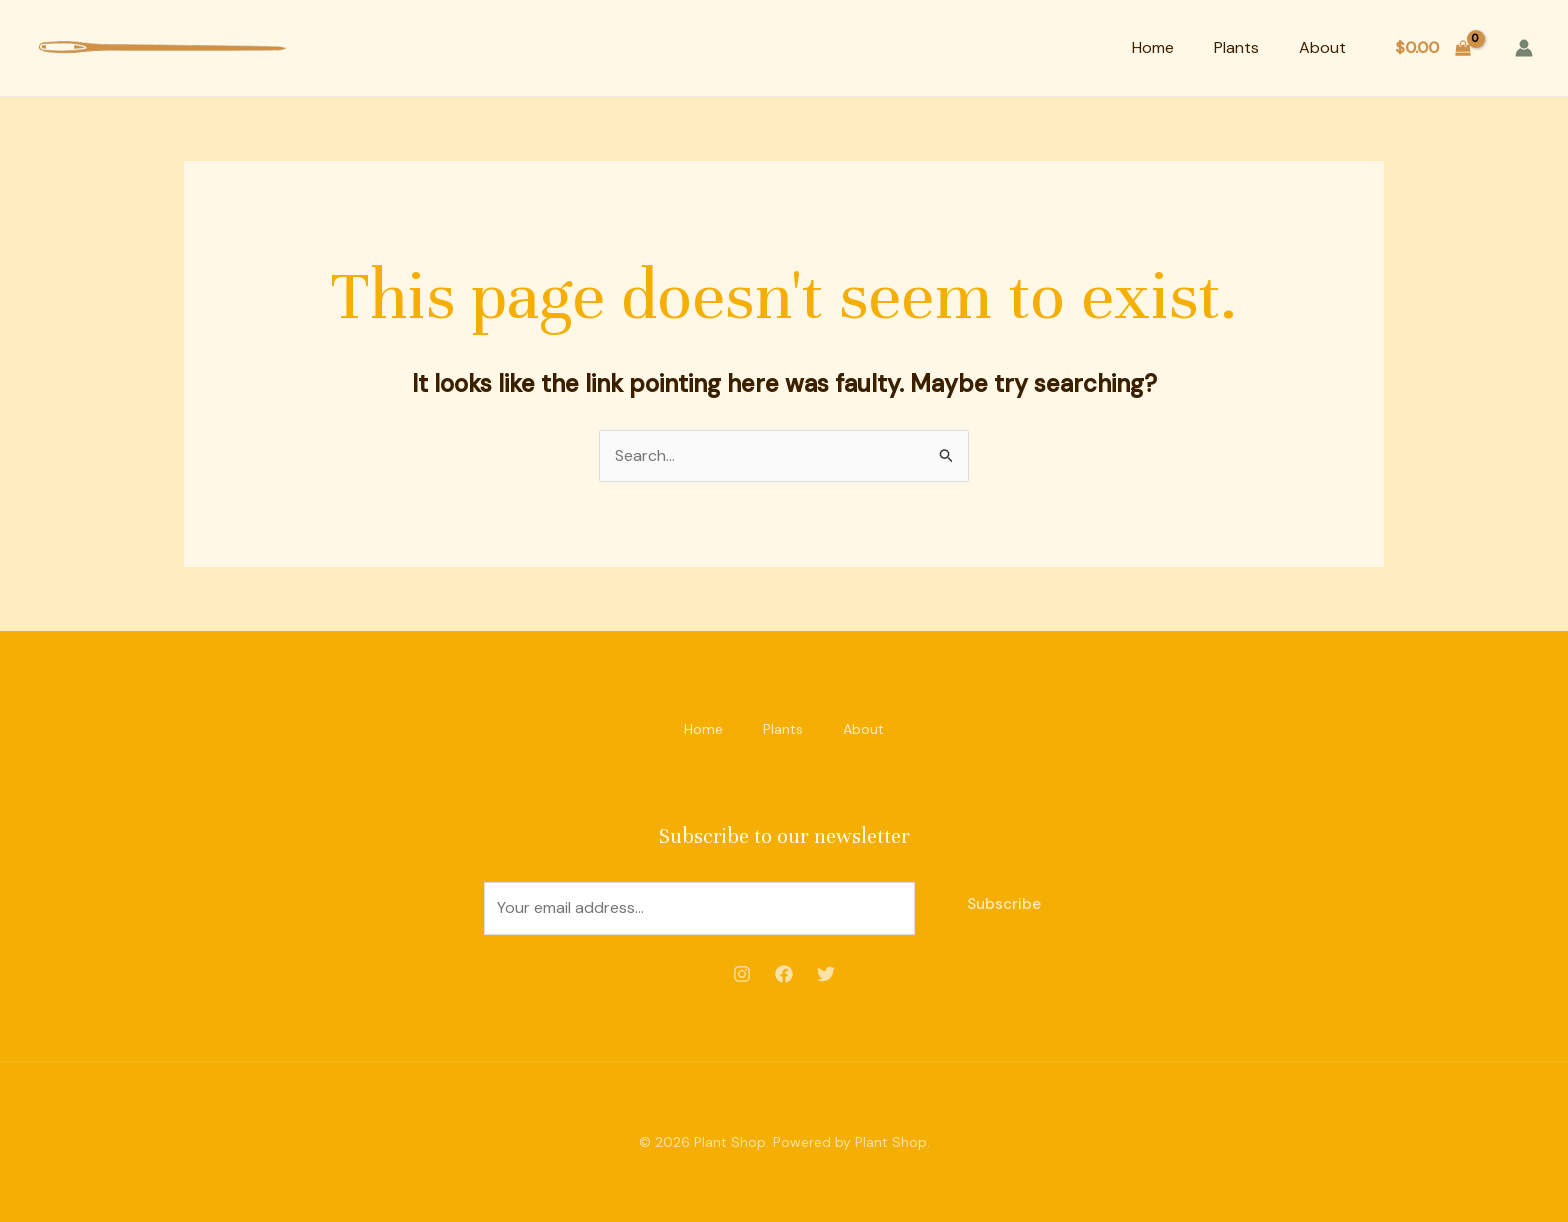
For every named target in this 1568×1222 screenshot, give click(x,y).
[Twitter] (826, 974)
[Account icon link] (1524, 48)
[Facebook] (784, 974)
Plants (1236, 47)
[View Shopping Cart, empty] (1432, 48)
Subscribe (1004, 904)
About (1322, 47)
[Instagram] (742, 974)
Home (1153, 47)
